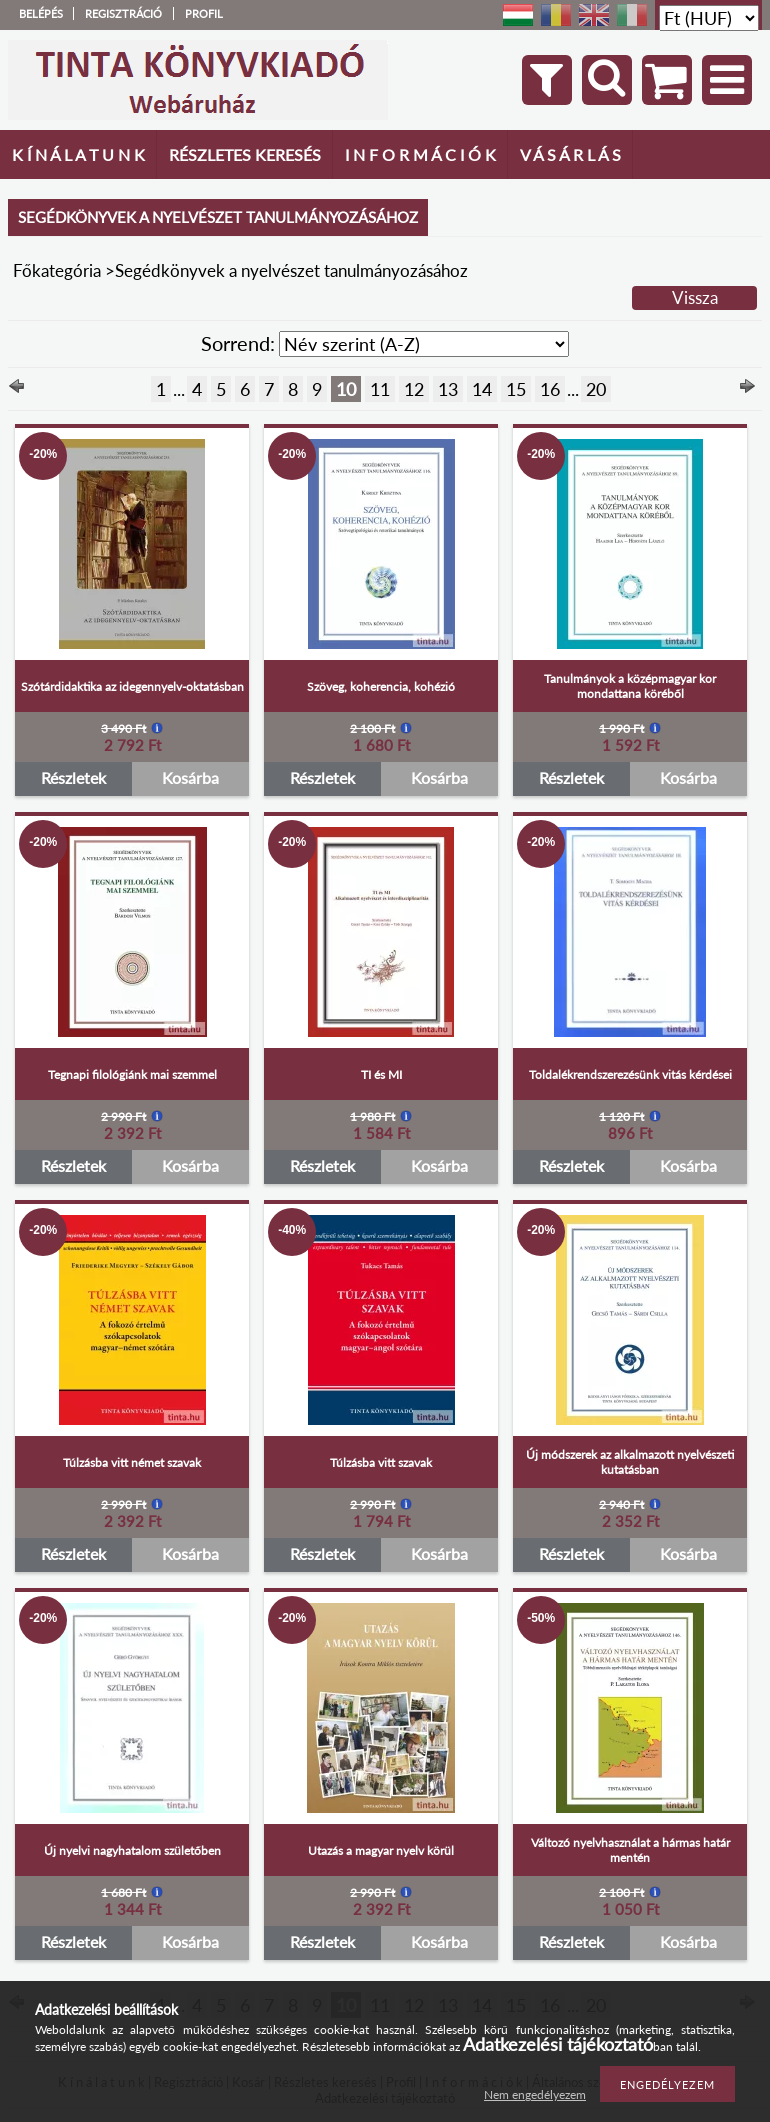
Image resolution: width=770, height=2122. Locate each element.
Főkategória (57, 270)
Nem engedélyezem (535, 2094)
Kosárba (190, 777)
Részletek (73, 777)
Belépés (41, 13)
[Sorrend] (424, 344)
